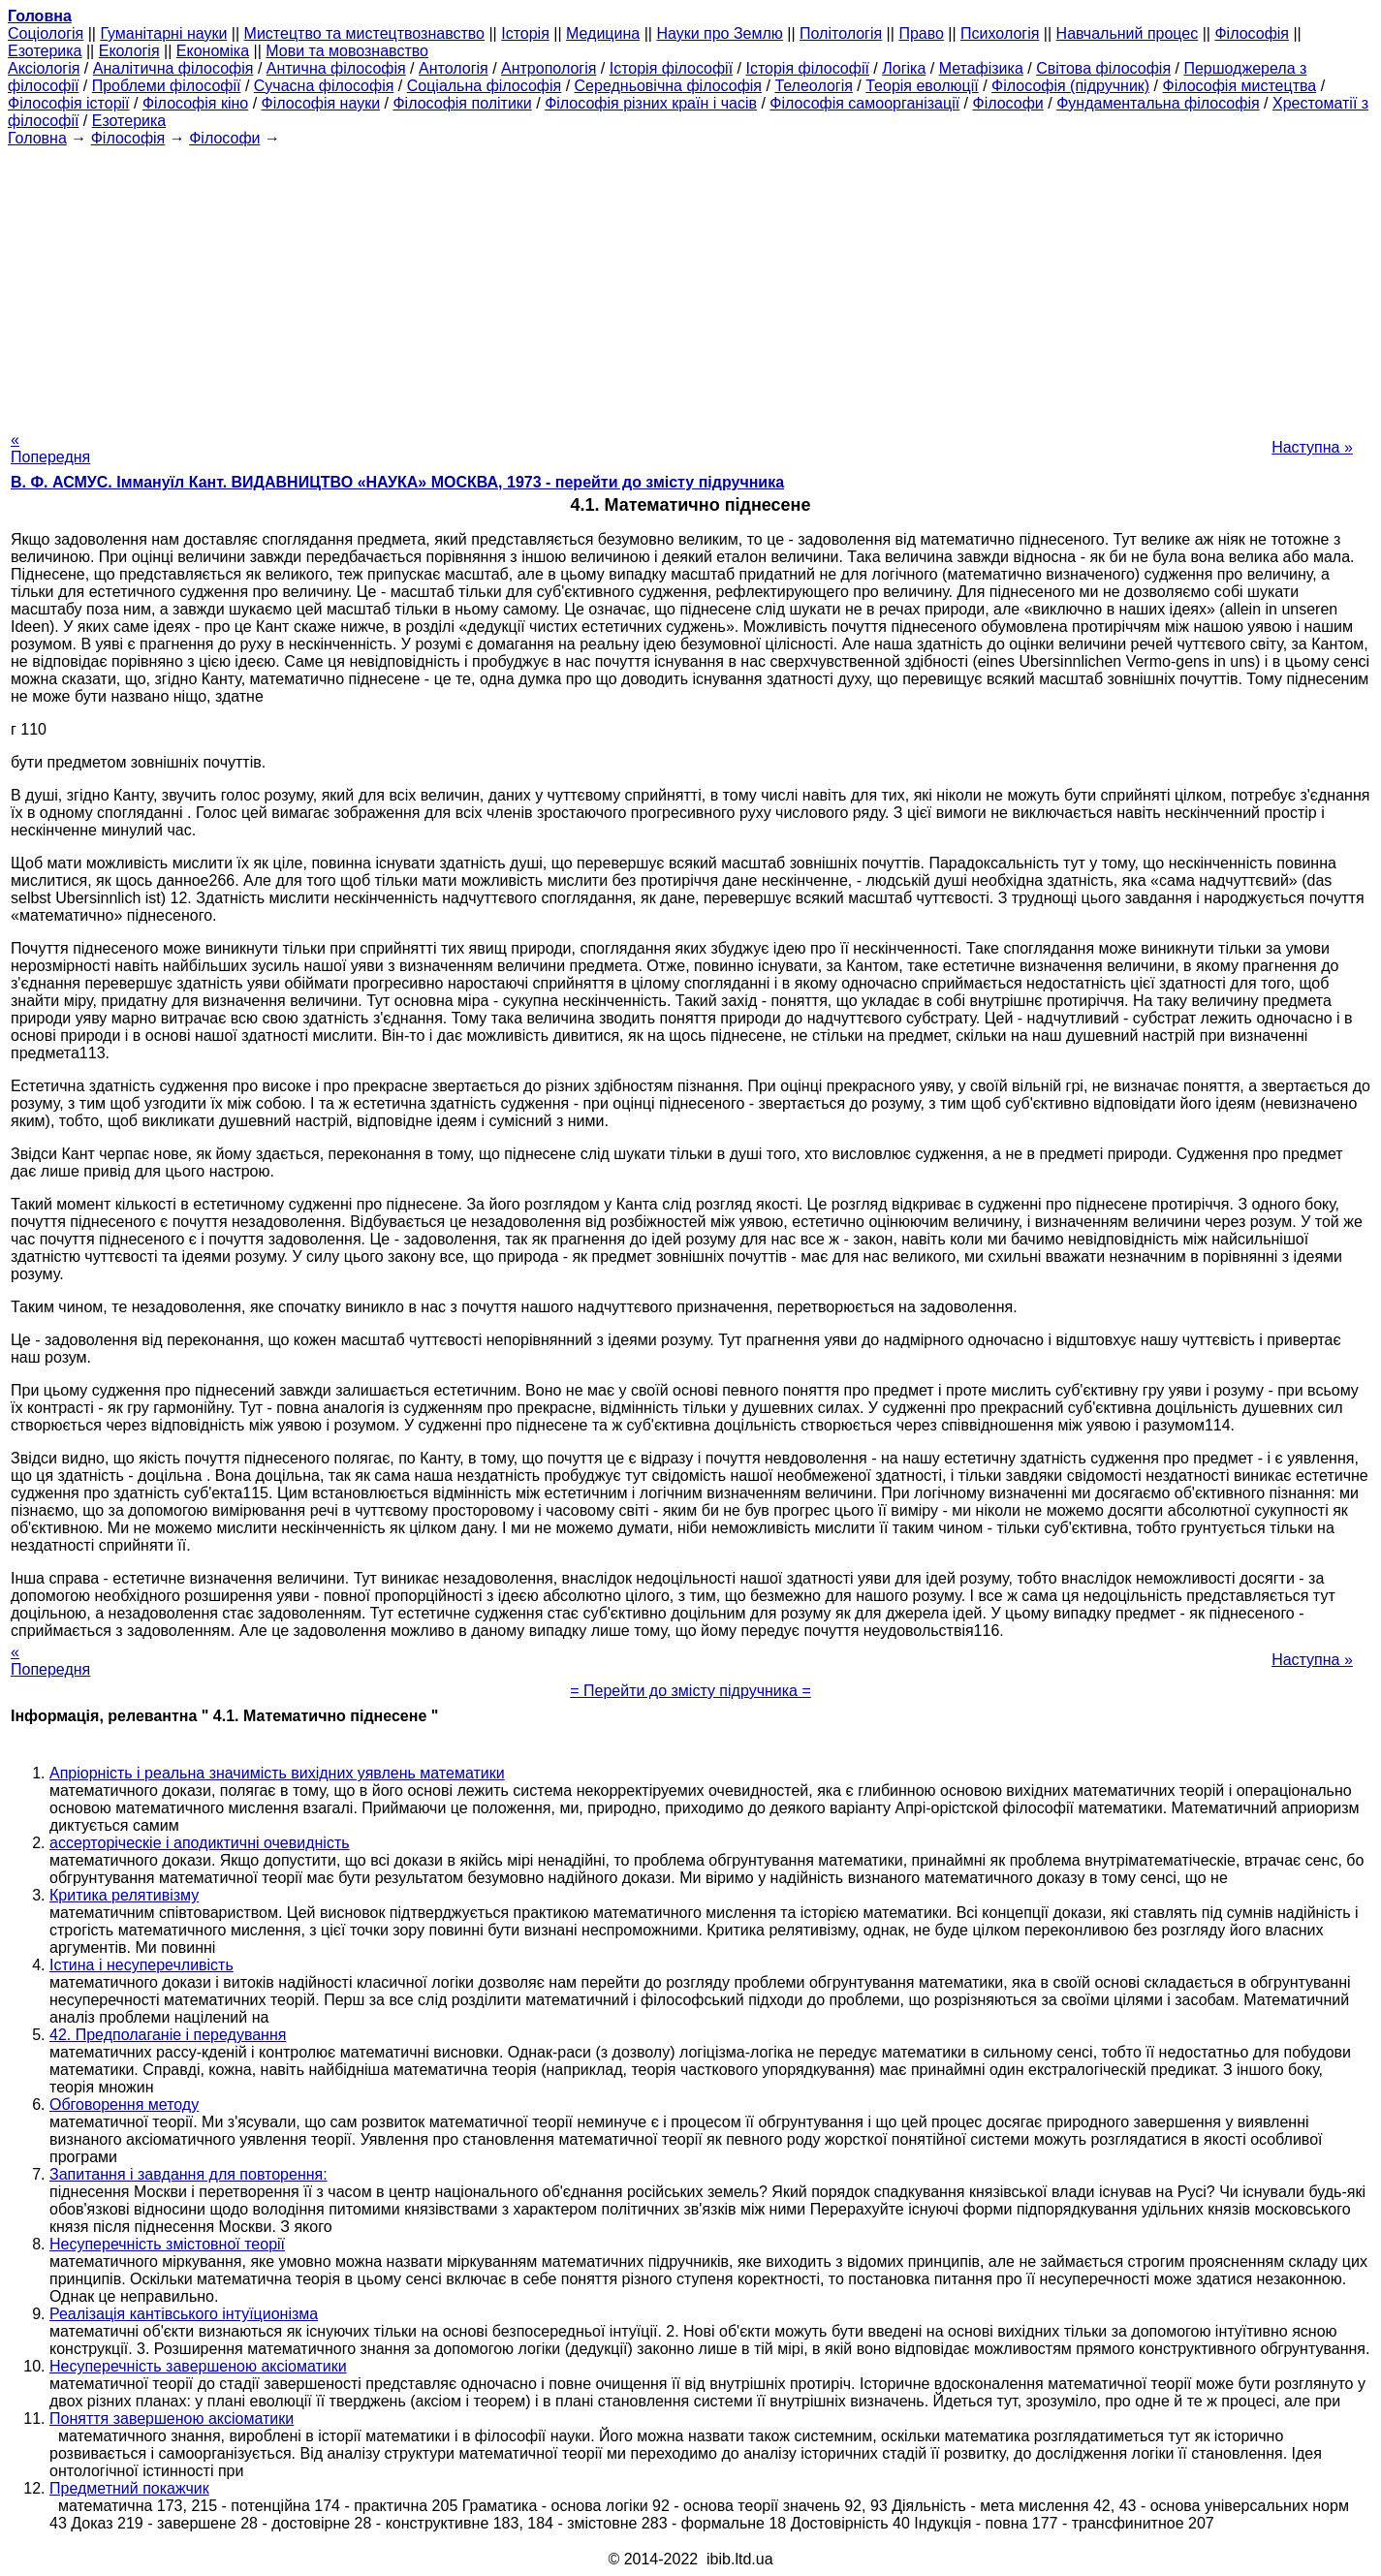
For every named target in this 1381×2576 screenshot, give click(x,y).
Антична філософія (336, 68)
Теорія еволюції (922, 86)
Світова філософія (1103, 68)
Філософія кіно (195, 103)
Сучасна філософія (324, 86)
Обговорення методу (124, 2104)
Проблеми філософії (166, 86)
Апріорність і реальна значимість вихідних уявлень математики (277, 1773)
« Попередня (50, 448)
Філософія (1251, 33)
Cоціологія (45, 33)
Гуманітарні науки (163, 33)
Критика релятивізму (124, 1895)
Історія (525, 33)
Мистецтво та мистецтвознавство (364, 33)
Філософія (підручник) (1070, 86)
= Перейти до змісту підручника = (690, 1690)
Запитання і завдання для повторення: (188, 2174)
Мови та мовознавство (347, 51)
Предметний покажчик (129, 2488)
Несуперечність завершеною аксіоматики (198, 2366)
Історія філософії (671, 68)
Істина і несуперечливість (141, 1965)
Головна (37, 138)
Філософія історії (69, 103)
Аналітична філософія (173, 68)
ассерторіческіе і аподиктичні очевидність (199, 1843)
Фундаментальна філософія (1157, 103)
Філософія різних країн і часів (651, 103)
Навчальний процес (1127, 33)
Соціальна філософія (484, 86)
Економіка (212, 51)
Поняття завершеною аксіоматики (171, 2418)
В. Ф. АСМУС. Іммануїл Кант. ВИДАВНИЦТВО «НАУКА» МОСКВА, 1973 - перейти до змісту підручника (397, 482)
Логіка (904, 68)
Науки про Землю (719, 33)
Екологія (129, 51)
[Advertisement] (691, 283)
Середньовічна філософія (668, 86)
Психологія (999, 33)
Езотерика (45, 51)
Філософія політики (461, 103)
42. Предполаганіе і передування (167, 2034)
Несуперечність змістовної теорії (167, 2244)
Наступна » (1312, 447)
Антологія (453, 68)
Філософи (1007, 103)
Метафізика (981, 68)
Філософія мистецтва (1239, 86)
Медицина (603, 33)
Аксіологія (43, 68)
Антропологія (548, 68)
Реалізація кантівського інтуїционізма (183, 2314)
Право (921, 33)
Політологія (841, 33)
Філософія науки (321, 103)
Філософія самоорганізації (864, 103)
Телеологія (813, 86)
